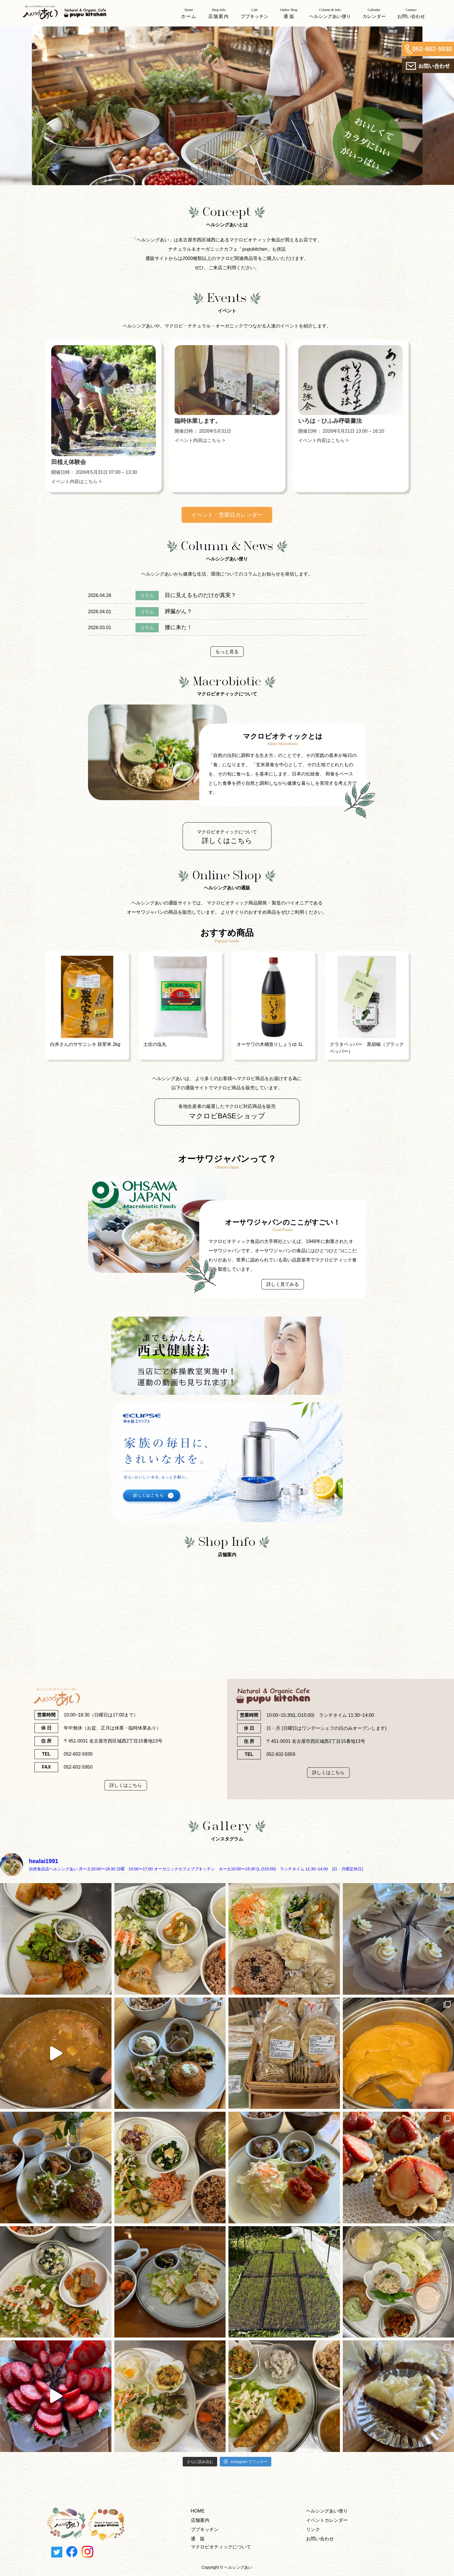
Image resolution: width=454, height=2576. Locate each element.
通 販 (198, 2538)
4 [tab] (240, 191)
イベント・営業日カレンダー (227, 515)
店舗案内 (200, 2520)
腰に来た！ (178, 627)
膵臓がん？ (178, 611)
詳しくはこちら (125, 1785)
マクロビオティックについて (221, 2546)
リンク (313, 2529)
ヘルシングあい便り (327, 2510)
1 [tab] (214, 191)
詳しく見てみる (282, 1284)
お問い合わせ (320, 2538)
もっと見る (227, 651)
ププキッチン (205, 2529)
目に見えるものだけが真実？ (200, 595)
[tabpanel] (227, 105)
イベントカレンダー (327, 2520)
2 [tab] (223, 191)
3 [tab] (231, 191)
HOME (198, 2510)
